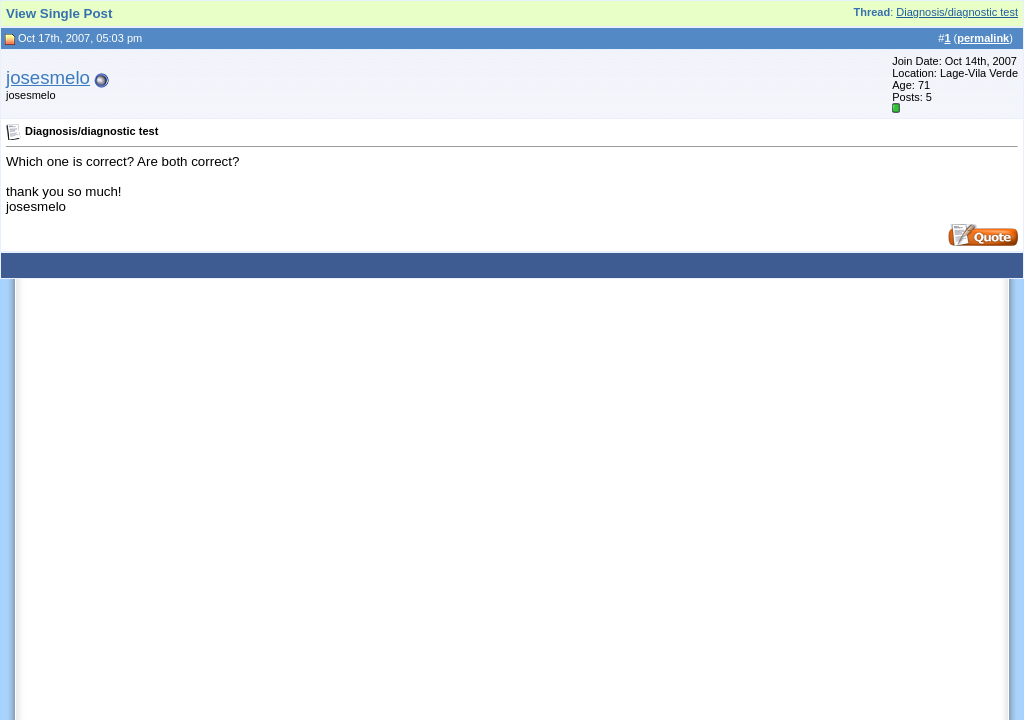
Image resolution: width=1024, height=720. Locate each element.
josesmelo (48, 77)
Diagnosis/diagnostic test (957, 12)
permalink (983, 38)
